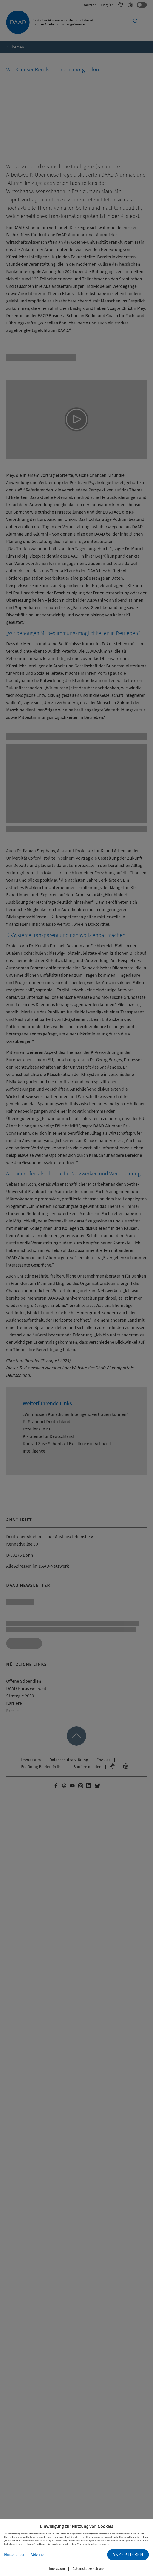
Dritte (62, 2533)
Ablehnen (38, 2554)
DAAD (52, 2533)
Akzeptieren (128, 2554)
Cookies (69, 2533)
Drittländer (31, 2537)
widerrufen (104, 2543)
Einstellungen (14, 2554)
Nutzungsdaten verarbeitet (96, 2533)
